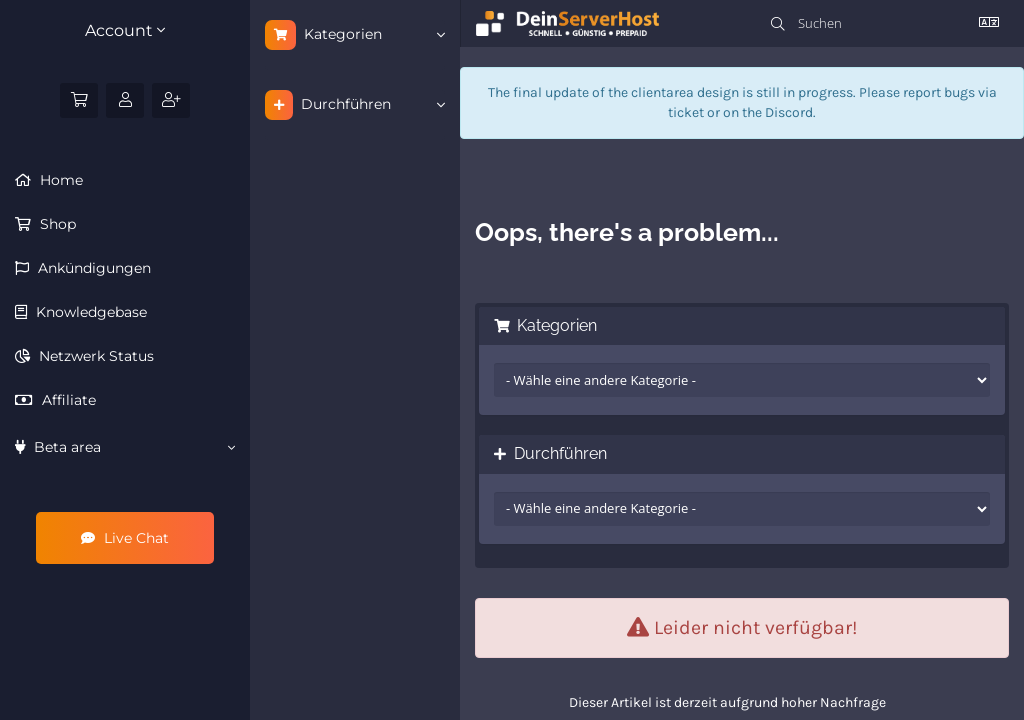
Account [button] (125, 30)
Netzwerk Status (94, 356)
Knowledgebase (89, 312)
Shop (56, 224)
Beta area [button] (125, 447)
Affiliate (67, 400)
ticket (686, 112)
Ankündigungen (92, 268)
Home (59, 180)
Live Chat (125, 538)
